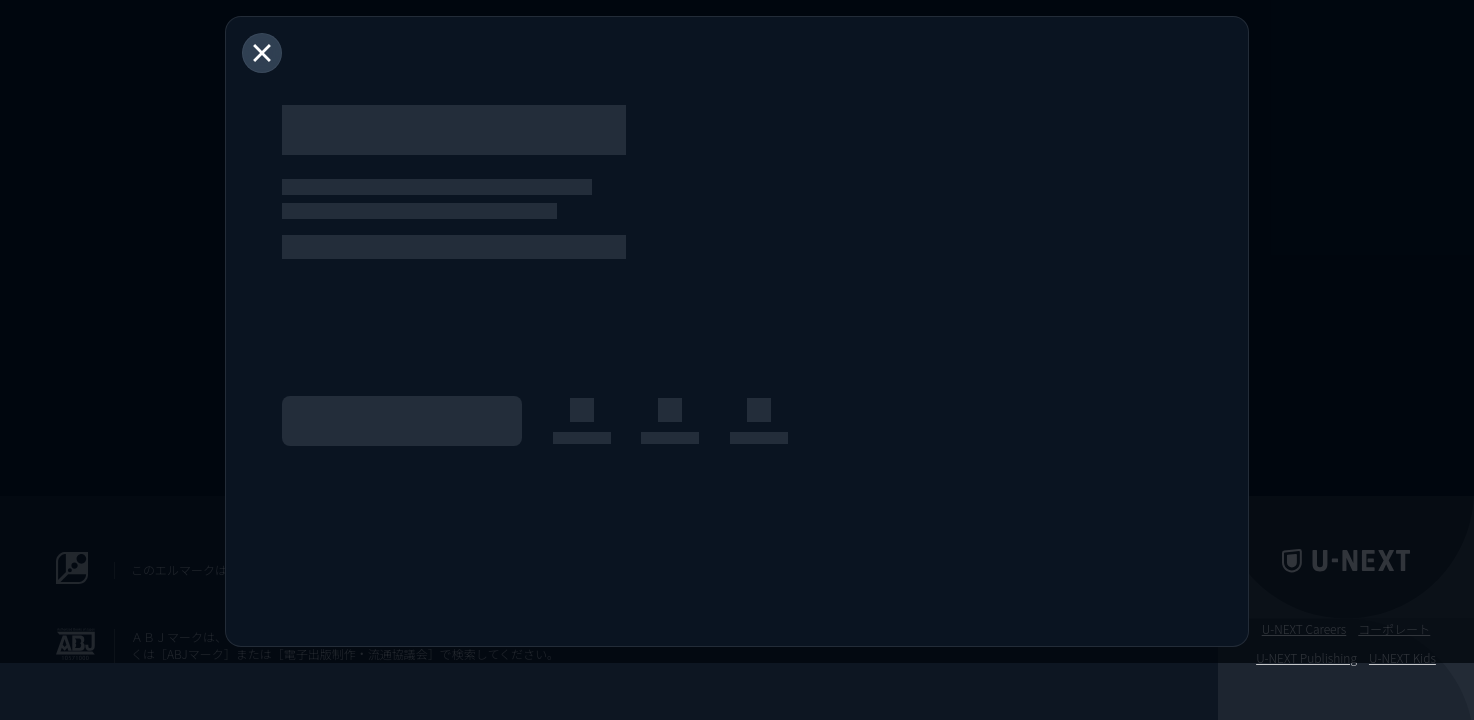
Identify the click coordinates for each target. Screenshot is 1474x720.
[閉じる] (262, 53)
